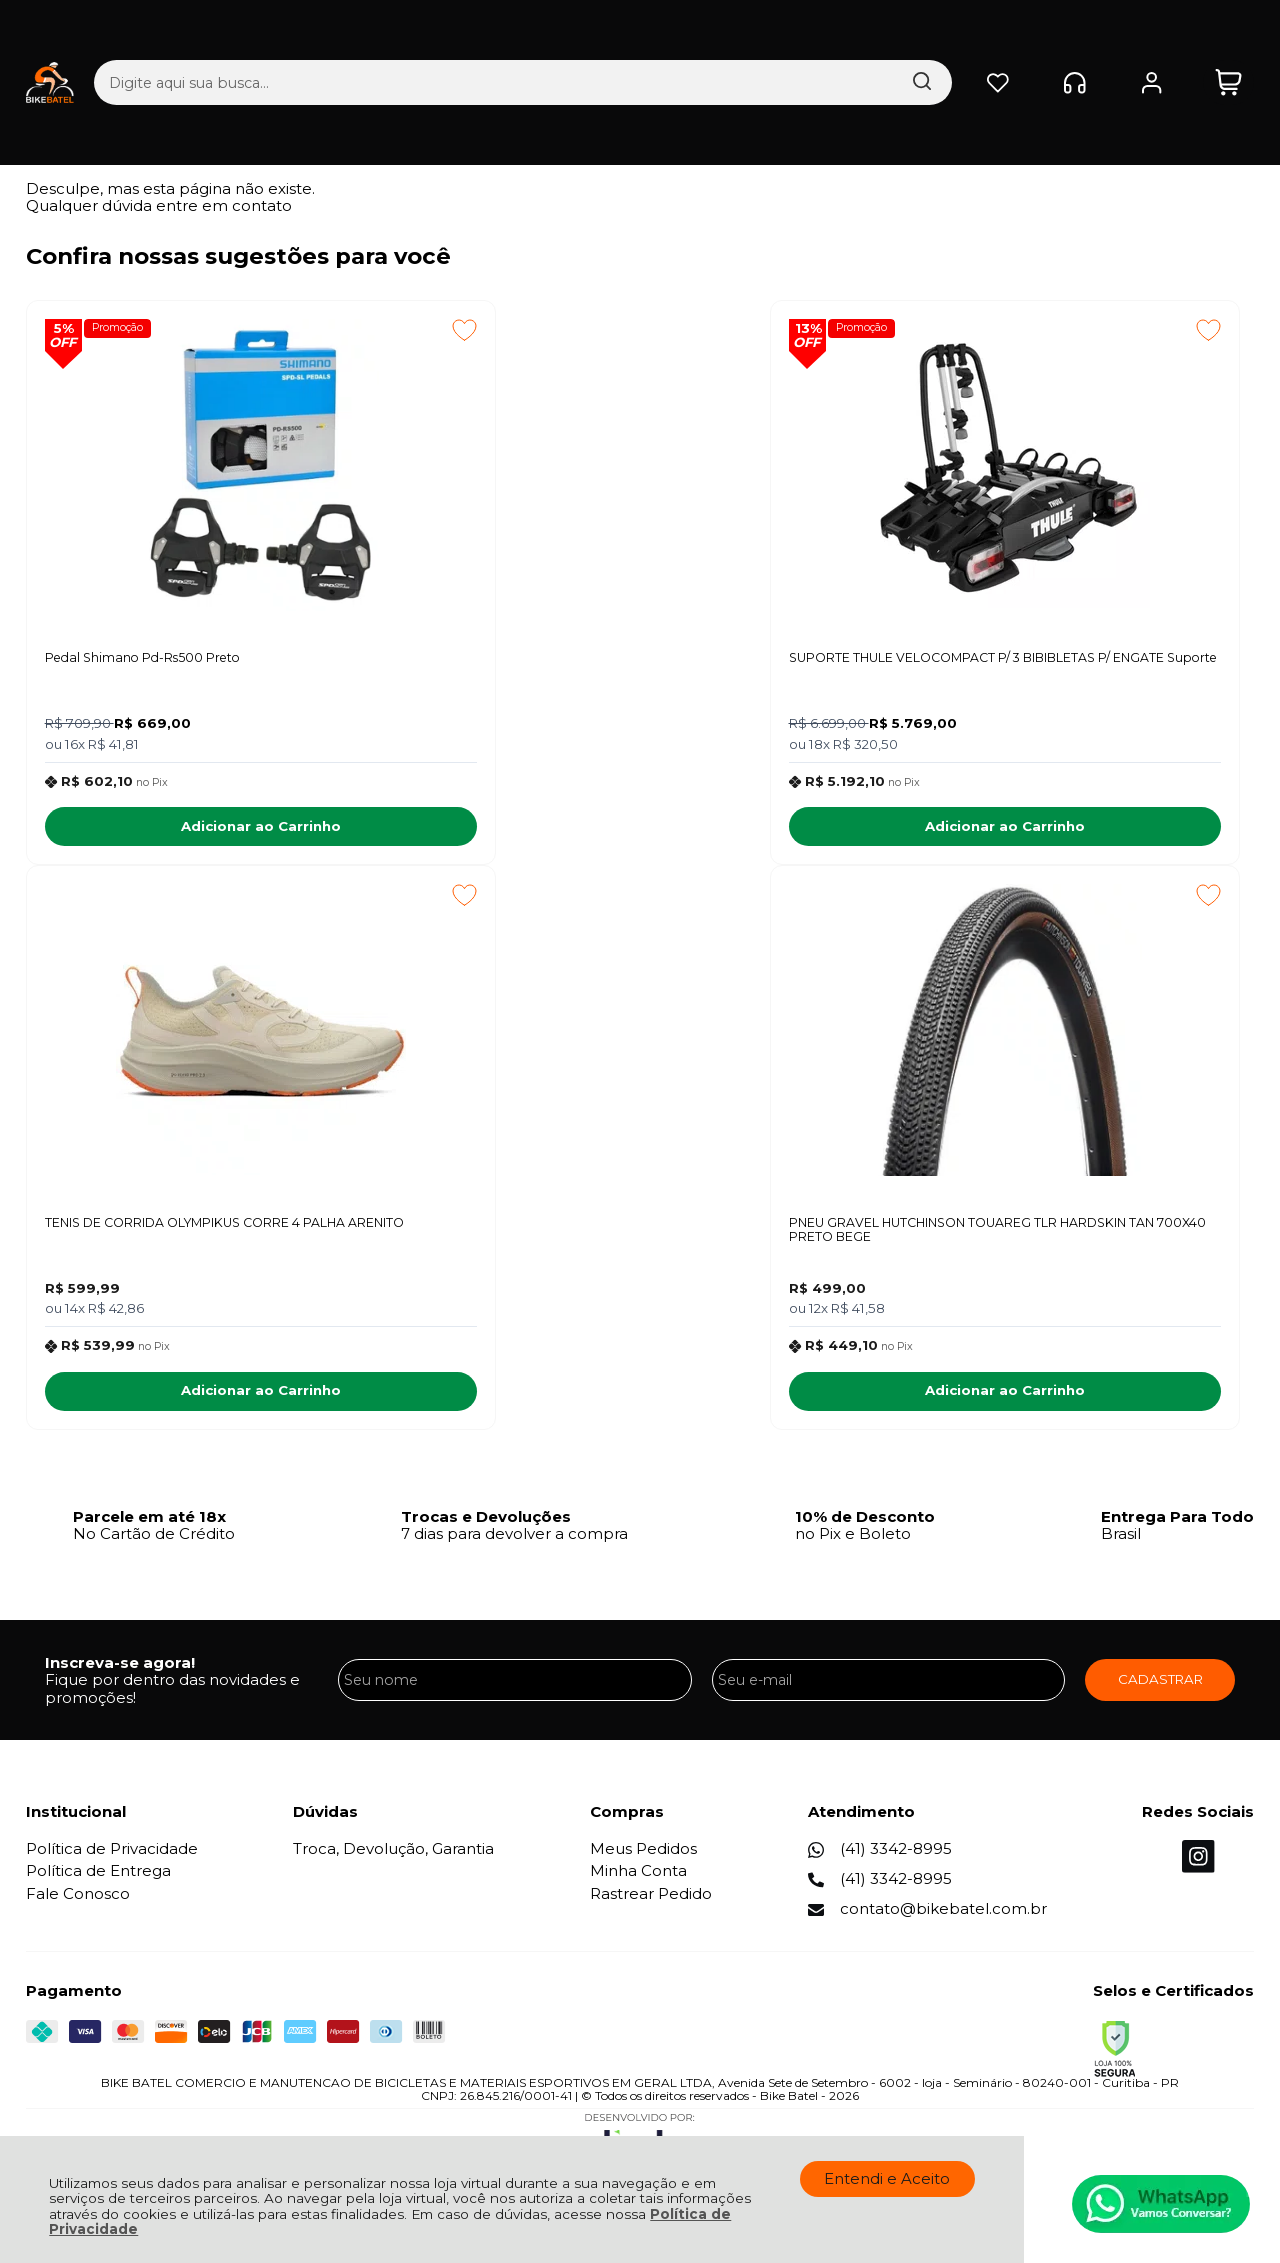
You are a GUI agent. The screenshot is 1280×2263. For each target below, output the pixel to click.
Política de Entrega (98, 1883)
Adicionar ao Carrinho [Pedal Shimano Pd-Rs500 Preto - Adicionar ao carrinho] (172, 832)
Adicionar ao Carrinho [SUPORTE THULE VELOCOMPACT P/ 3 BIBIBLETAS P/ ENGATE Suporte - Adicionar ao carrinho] (630, 832)
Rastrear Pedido (651, 1906)
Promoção (122, 328)
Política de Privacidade (112, 1861)
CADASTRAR (1160, 1692)
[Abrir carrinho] (1228, 35)
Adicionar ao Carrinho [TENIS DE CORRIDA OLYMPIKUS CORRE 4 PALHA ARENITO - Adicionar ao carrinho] (1088, 832)
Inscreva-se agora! (120, 1675)
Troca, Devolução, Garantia (393, 1861)
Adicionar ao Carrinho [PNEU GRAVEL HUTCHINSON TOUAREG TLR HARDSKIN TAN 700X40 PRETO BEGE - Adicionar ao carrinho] (172, 1404)
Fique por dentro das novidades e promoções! (172, 1701)
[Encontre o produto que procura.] (728, 35)
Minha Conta (638, 1883)
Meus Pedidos (643, 1861)
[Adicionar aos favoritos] (286, 330)
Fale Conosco (78, 1906)
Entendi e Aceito (887, 2178)
